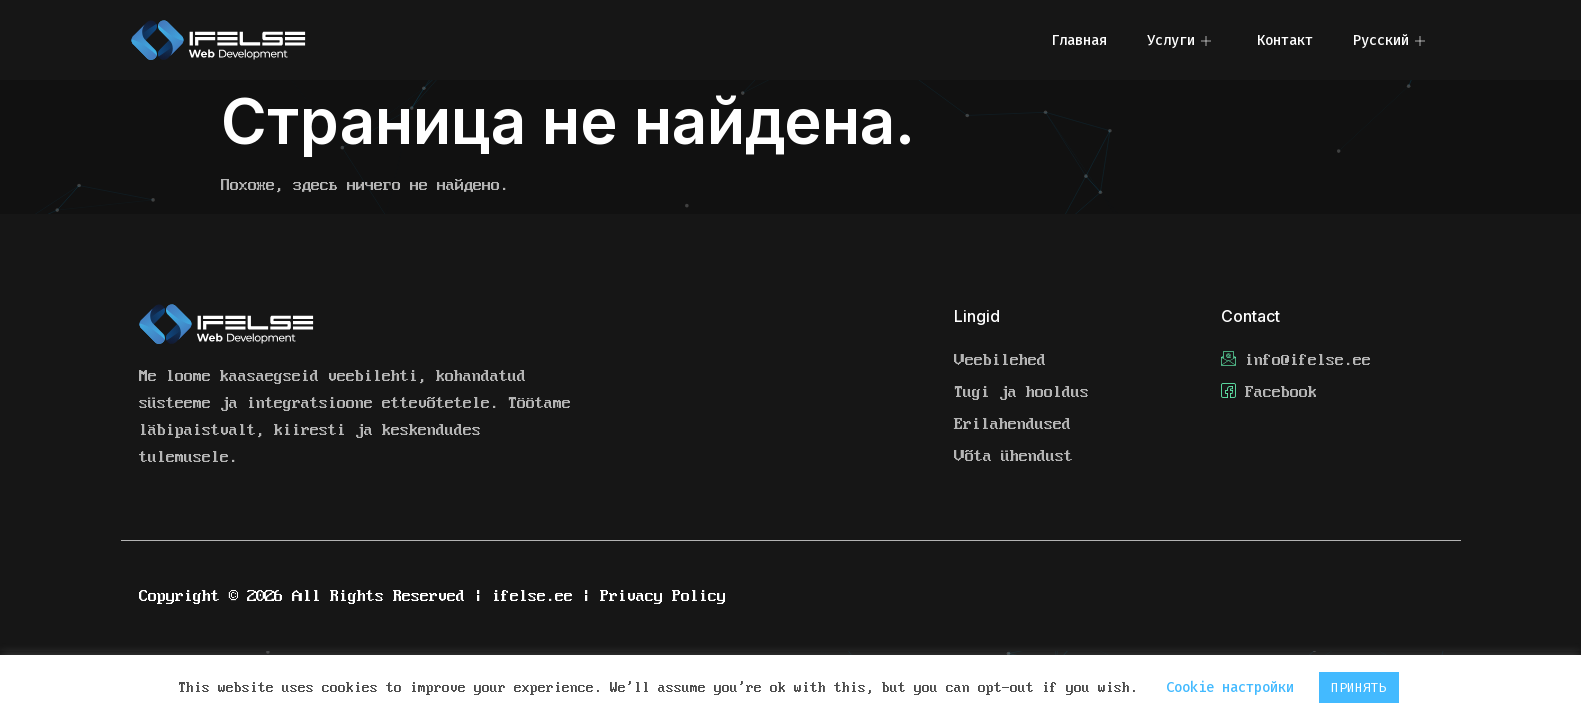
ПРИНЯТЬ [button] (1359, 687)
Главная (1079, 40)
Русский (1389, 41)
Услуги (1179, 41)
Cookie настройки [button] (1230, 687)
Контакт (1285, 40)
